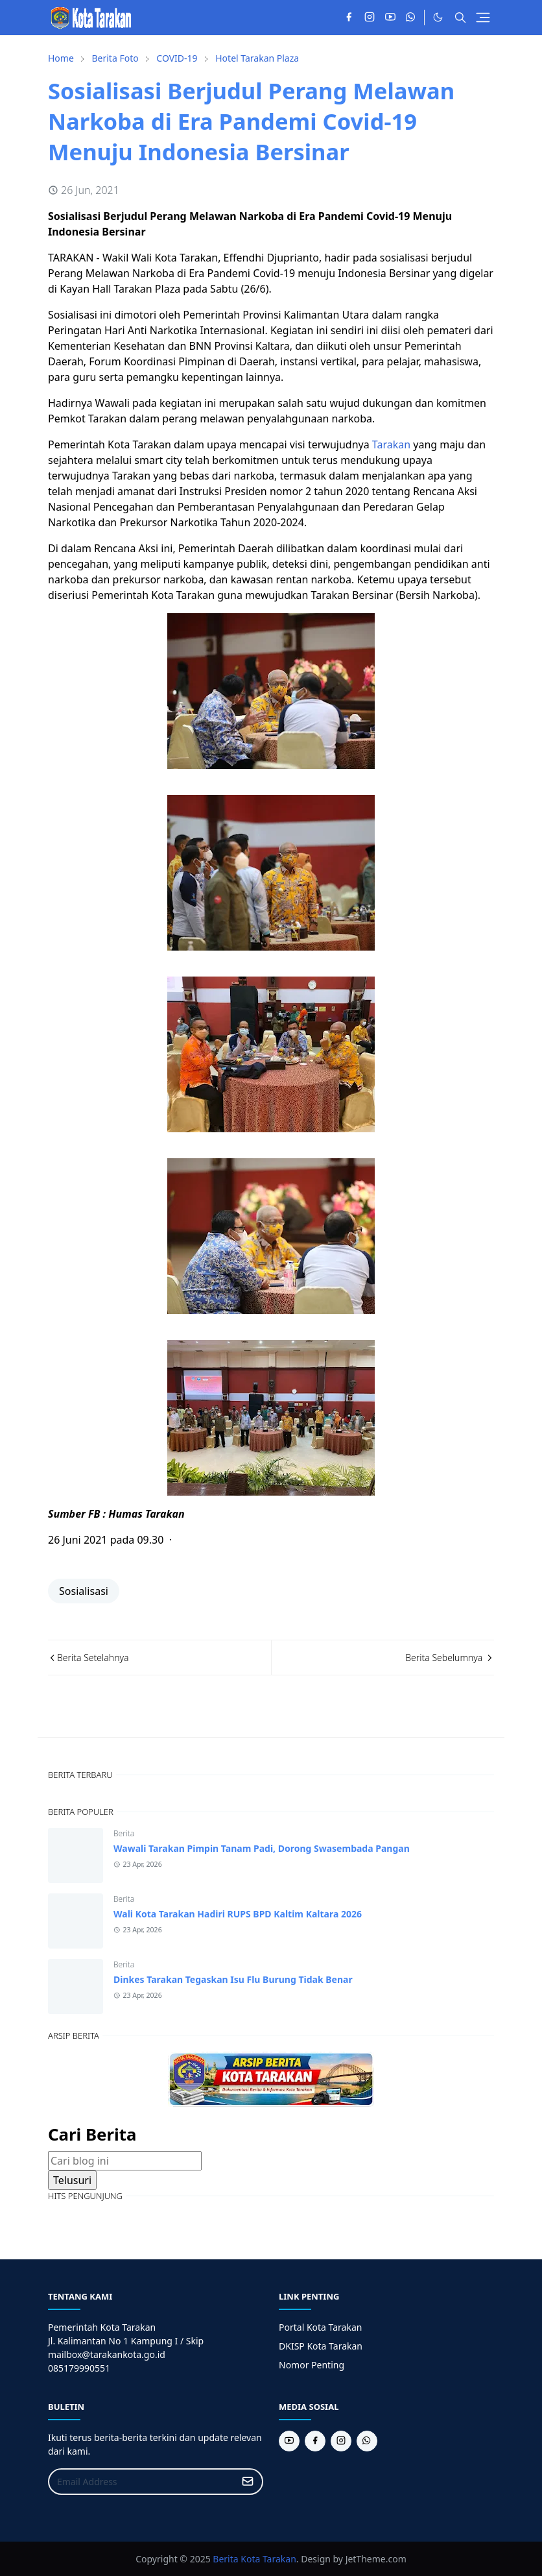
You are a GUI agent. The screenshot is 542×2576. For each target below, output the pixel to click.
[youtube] (390, 17)
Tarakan (391, 444)
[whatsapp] (411, 17)
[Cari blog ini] (125, 2160)
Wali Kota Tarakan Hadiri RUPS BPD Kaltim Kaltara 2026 (237, 1914)
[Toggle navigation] (483, 17)
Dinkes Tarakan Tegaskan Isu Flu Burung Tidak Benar (233, 1979)
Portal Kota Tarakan (320, 2327)
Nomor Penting (311, 2365)
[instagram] (369, 17)
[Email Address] (141, 2482)
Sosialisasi (83, 1591)
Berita (123, 1833)
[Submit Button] (247, 2482)
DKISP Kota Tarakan (320, 2346)
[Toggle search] (460, 17)
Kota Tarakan (268, 2559)
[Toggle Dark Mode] (438, 17)
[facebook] (348, 17)
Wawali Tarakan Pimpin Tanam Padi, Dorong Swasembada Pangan (261, 1848)
